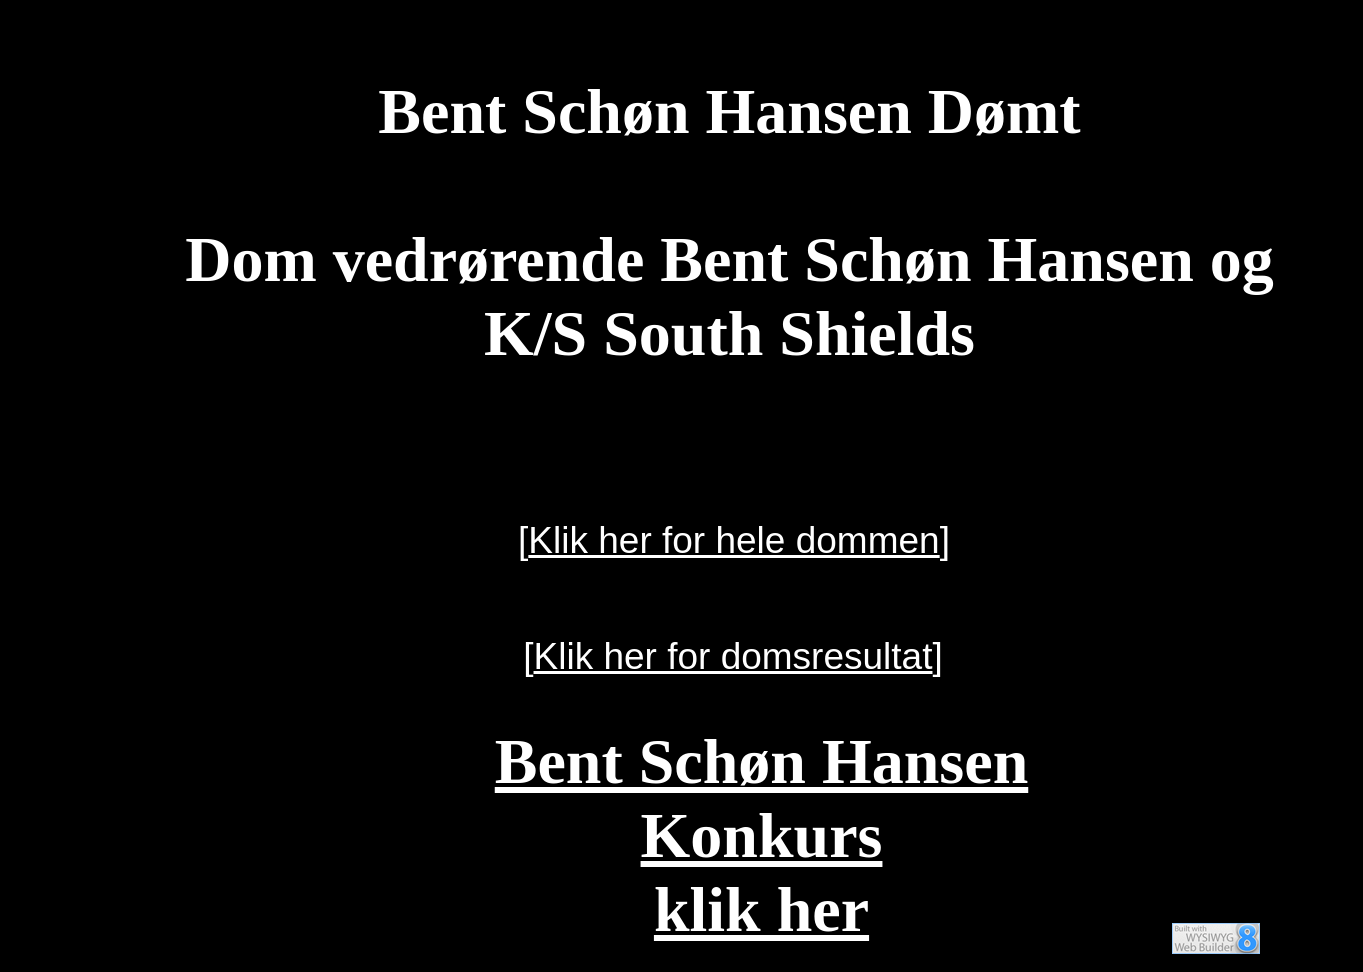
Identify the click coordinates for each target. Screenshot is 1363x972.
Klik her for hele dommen (733, 540)
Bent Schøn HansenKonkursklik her (761, 835)
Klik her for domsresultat (733, 656)
